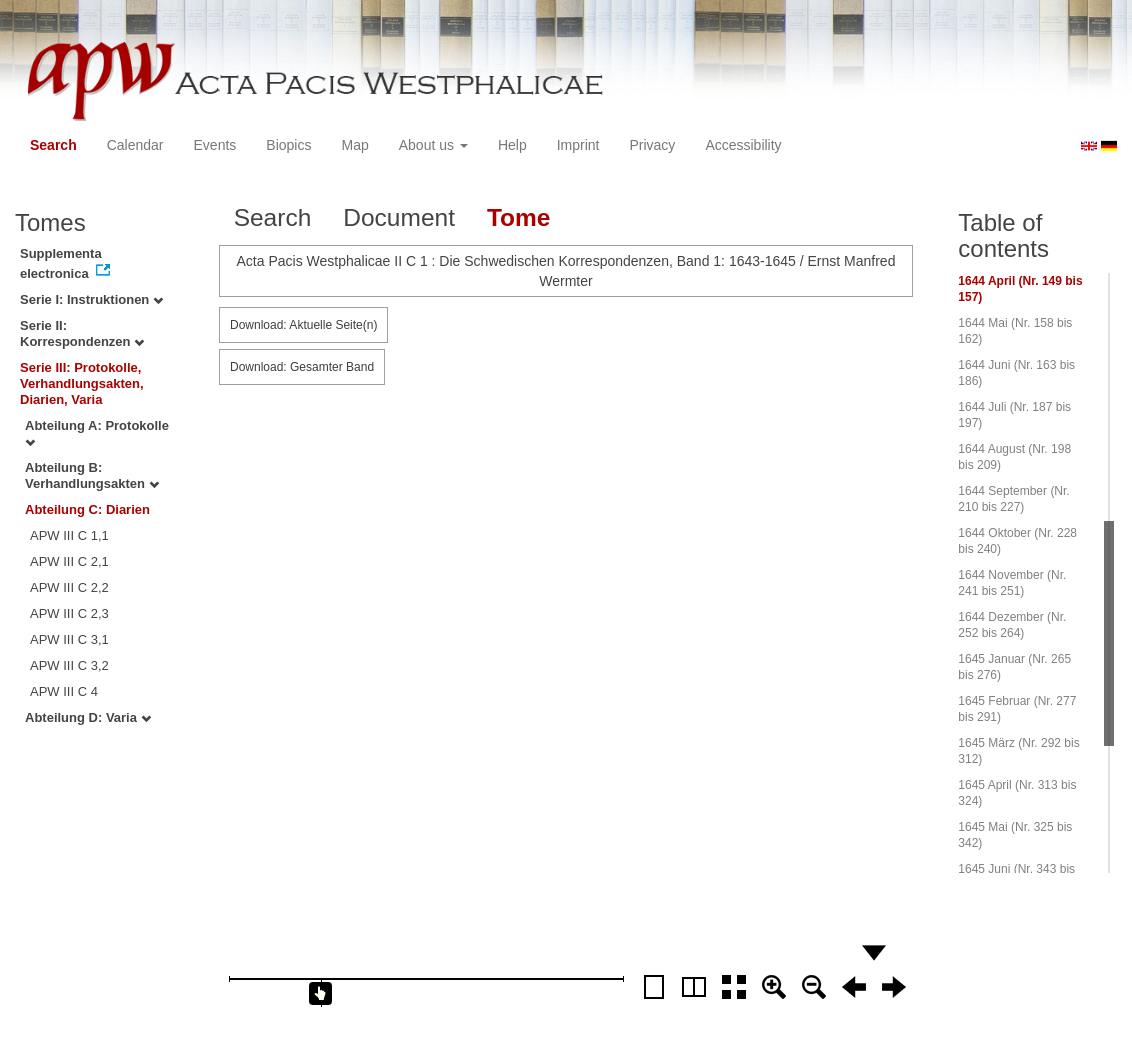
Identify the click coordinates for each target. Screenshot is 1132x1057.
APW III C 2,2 (69, 587)
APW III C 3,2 (69, 665)
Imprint (578, 145)
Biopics (288, 145)
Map (354, 145)
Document (399, 217)
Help (512, 145)
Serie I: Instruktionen (91, 299)
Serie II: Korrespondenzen (82, 333)
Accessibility (743, 145)
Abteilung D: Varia (88, 717)
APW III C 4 (64, 691)
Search (53, 145)
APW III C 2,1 (69, 561)
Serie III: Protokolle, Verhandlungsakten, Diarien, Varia (82, 383)
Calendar (135, 145)
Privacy (652, 145)
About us (433, 145)
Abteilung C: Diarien (87, 509)
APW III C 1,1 (69, 535)
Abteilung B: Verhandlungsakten (92, 475)
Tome (519, 217)
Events (215, 145)
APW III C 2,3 (69, 613)
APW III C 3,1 (69, 639)
